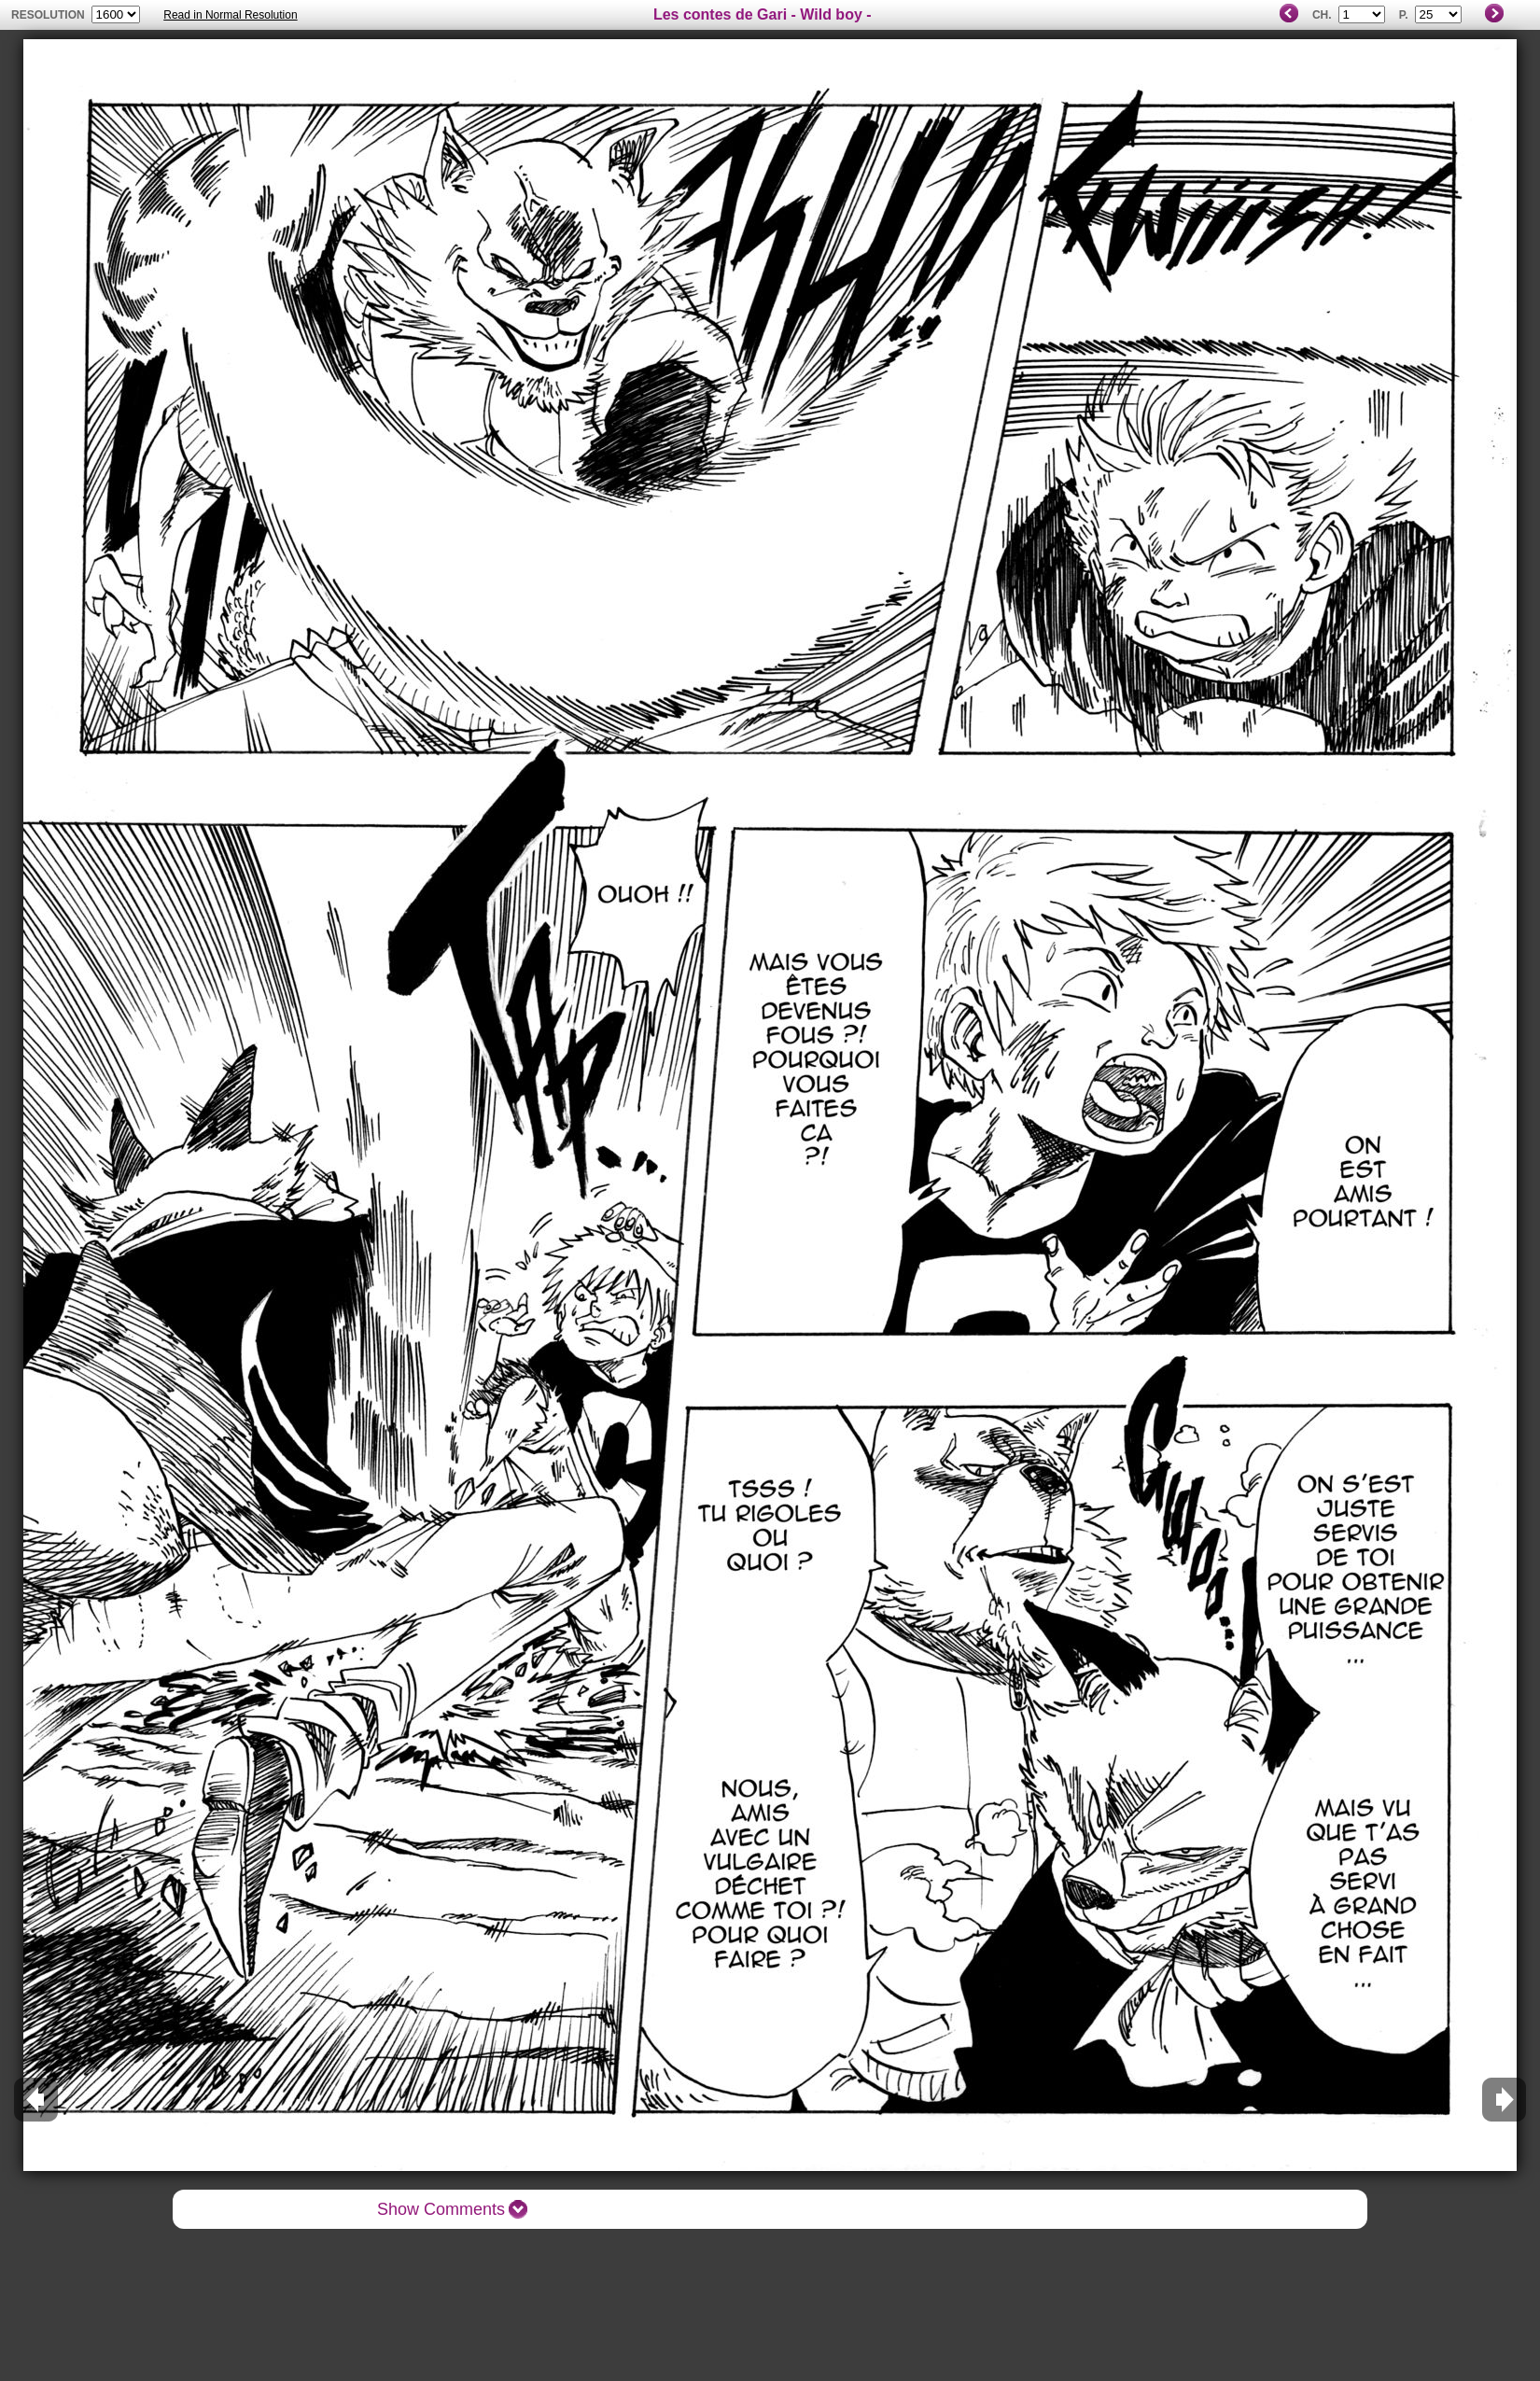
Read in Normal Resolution (230, 14)
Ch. (1322, 14)
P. (1403, 14)
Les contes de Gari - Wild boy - (762, 14)
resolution (49, 14)
